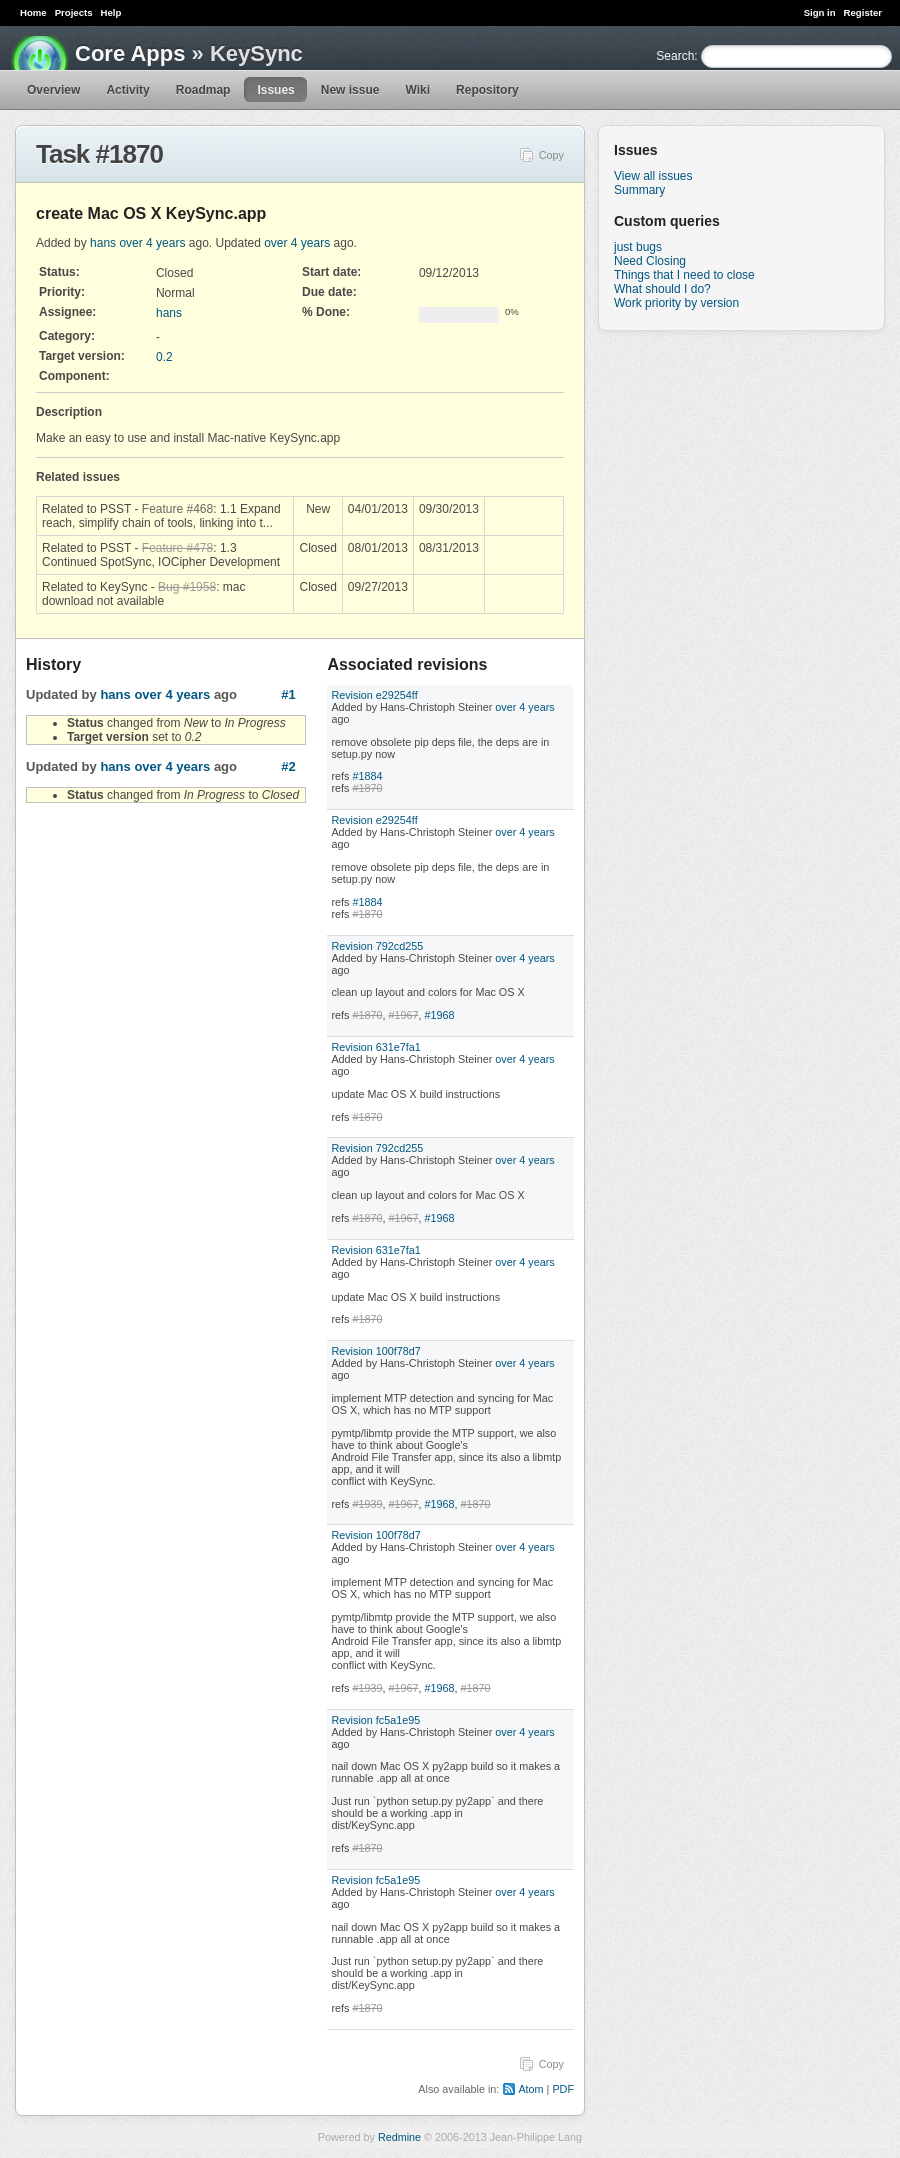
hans (103, 243)
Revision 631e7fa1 (375, 1047)
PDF (563, 2089)
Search (675, 56)
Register (863, 12)
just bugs (638, 247)
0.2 (164, 357)
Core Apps (130, 53)
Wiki (417, 90)
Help (111, 12)
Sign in (820, 12)
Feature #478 (177, 548)
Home (33, 12)
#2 (288, 766)
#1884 (367, 776)
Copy (551, 155)
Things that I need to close (684, 275)
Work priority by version (676, 303)
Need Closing (650, 261)
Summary (639, 190)
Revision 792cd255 (377, 946)
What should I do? (662, 289)
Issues (275, 90)
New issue (350, 90)
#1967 (403, 1015)
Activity (127, 90)
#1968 (439, 1015)
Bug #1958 (187, 587)
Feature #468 (177, 509)
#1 (288, 694)
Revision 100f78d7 (375, 1351)
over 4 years (152, 243)
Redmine (399, 2137)
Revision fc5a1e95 (375, 1720)
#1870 (367, 788)
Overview (53, 90)
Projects (74, 12)
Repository (487, 90)
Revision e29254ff (374, 695)
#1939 (367, 1504)
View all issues (653, 176)
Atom (530, 2089)
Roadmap (203, 90)
